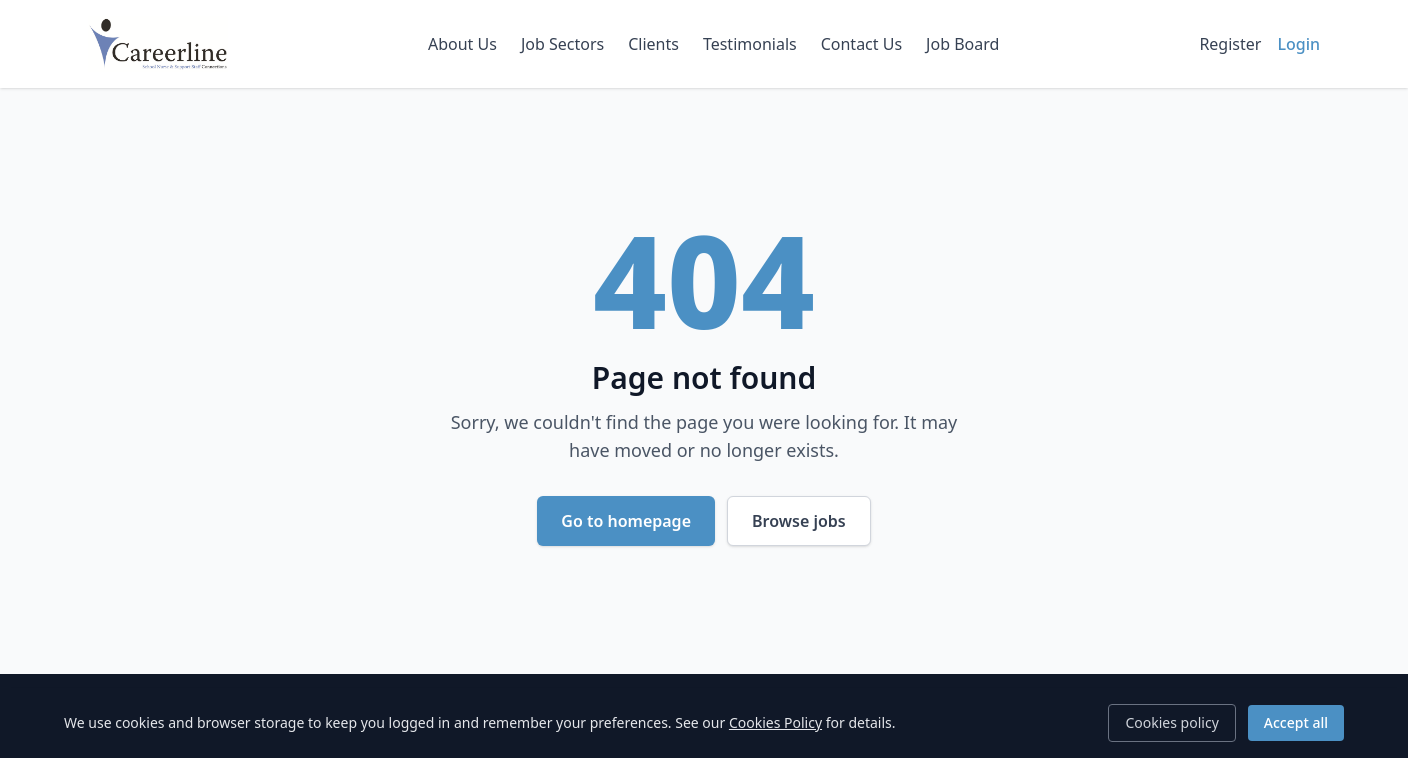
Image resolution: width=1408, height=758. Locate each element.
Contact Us (861, 44)
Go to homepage (626, 521)
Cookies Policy (775, 722)
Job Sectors (562, 44)
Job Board (962, 44)
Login (1298, 44)
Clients (653, 44)
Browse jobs (799, 521)
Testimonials (750, 44)
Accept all (1296, 722)
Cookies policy (1171, 722)
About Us (462, 44)
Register (1230, 44)
